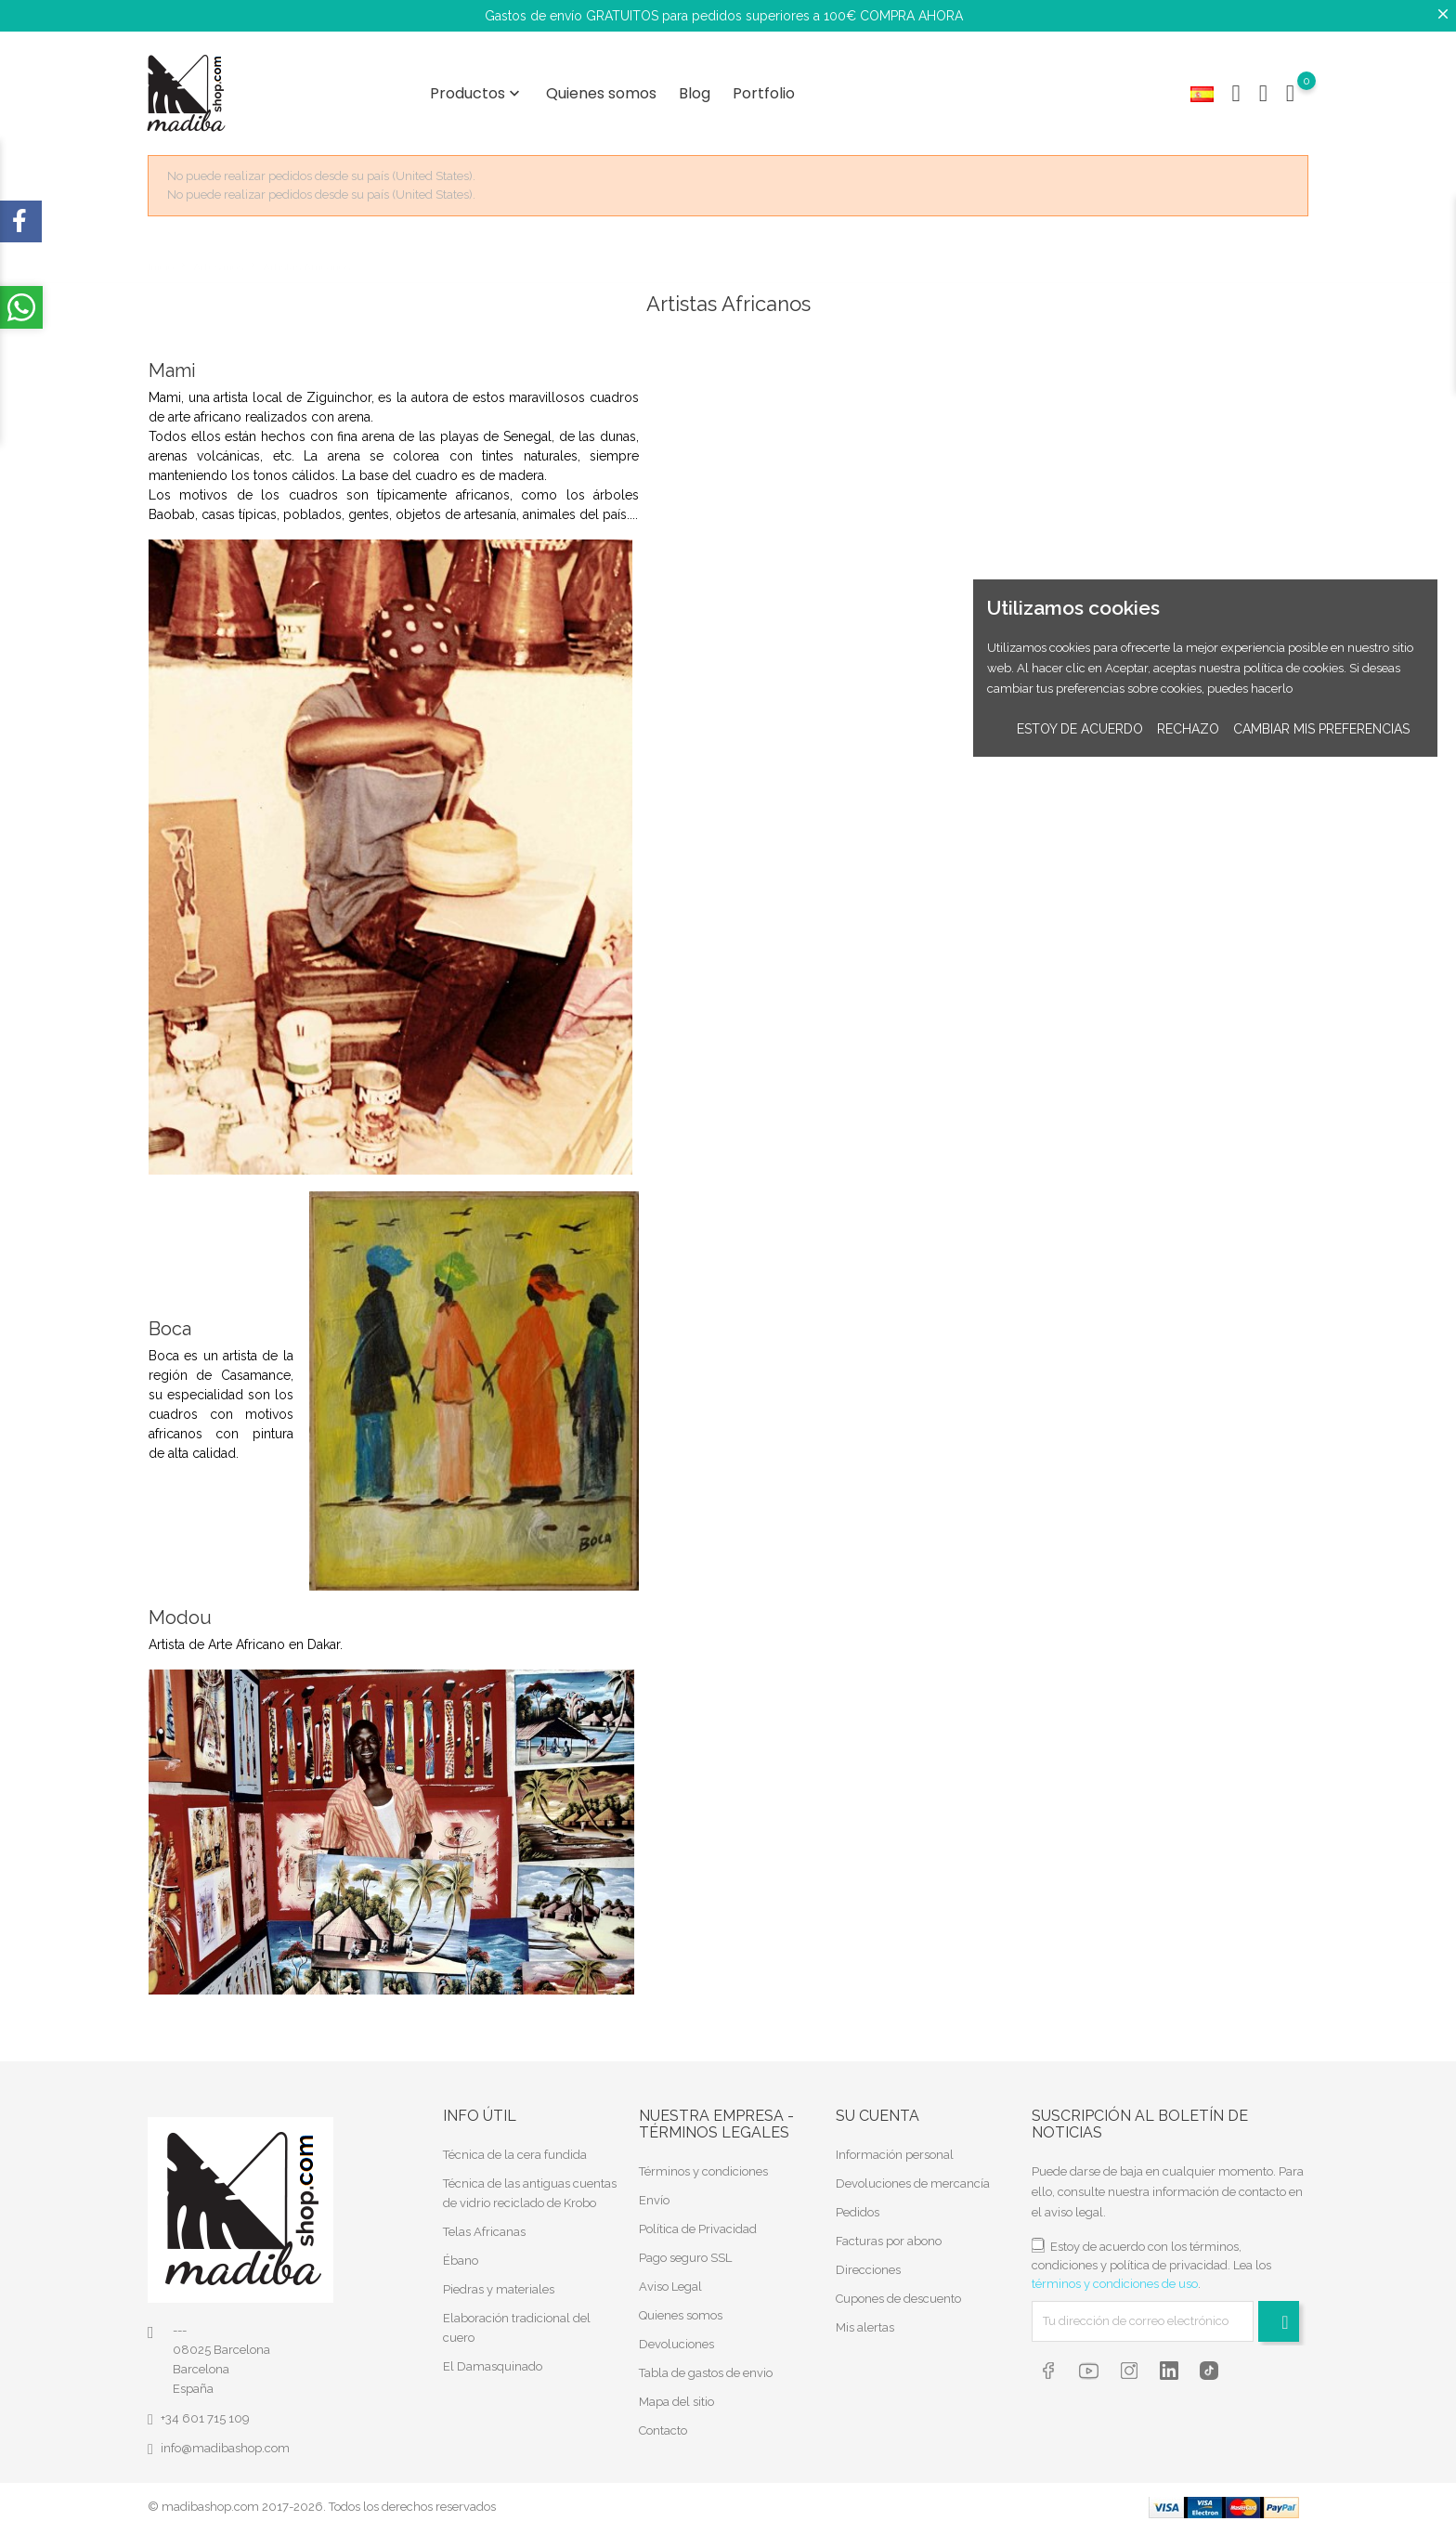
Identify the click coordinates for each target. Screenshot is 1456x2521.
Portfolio (764, 88)
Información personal (895, 2145)
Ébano (460, 2251)
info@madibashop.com (225, 2439)
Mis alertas (865, 2318)
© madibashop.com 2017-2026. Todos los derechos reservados (322, 2497)
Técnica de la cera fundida (515, 2145)
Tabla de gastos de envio (706, 2364)
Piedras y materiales (498, 2280)
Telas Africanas (484, 2222)
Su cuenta (877, 2107)
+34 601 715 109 (205, 2409)
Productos (477, 88)
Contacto (663, 2421)
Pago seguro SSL (685, 2248)
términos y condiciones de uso (1115, 2274)
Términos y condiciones (703, 2162)
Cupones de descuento (898, 2289)
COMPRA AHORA (911, 15)
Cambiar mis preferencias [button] (1321, 728)
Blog (694, 88)
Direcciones (868, 2261)
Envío (654, 2191)
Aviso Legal (670, 2277)
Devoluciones (676, 2335)
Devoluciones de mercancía (913, 2174)
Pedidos (857, 2203)
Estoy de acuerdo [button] (1080, 728)
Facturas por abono (889, 2232)
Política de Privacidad (698, 2220)
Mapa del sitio (676, 2392)
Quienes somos (601, 88)
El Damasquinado (492, 2357)
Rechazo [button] (1188, 728)
